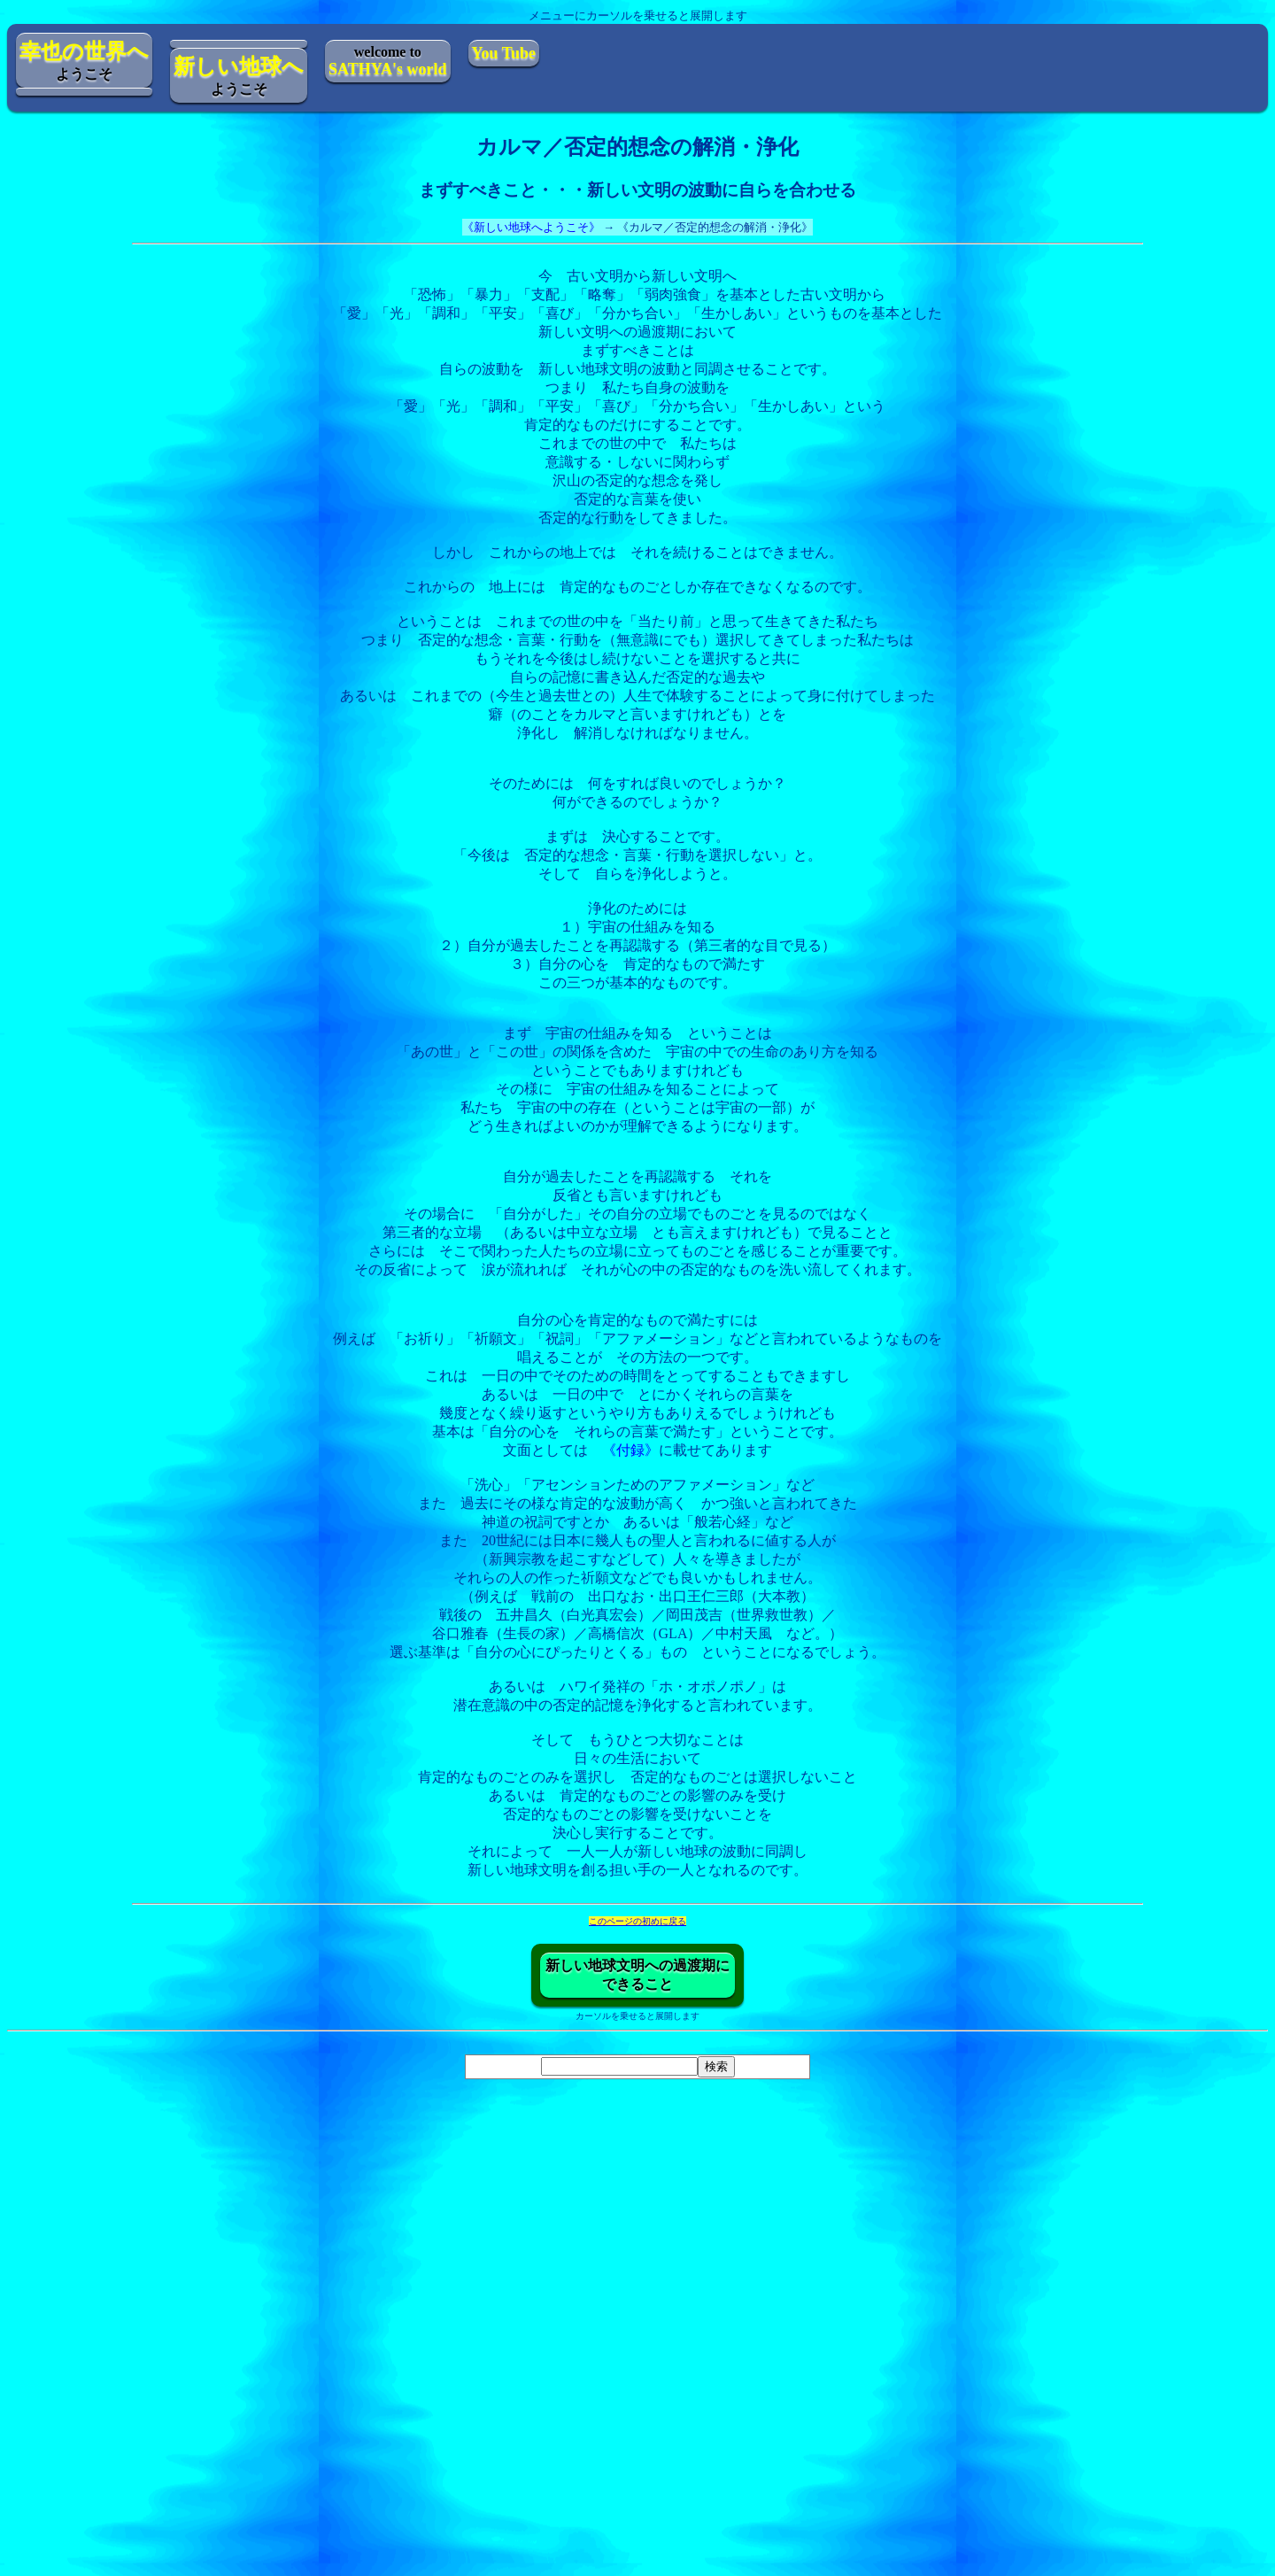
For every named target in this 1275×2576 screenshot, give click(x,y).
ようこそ (84, 60)
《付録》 (630, 1450)
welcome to (387, 61)
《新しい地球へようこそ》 (531, 227)
